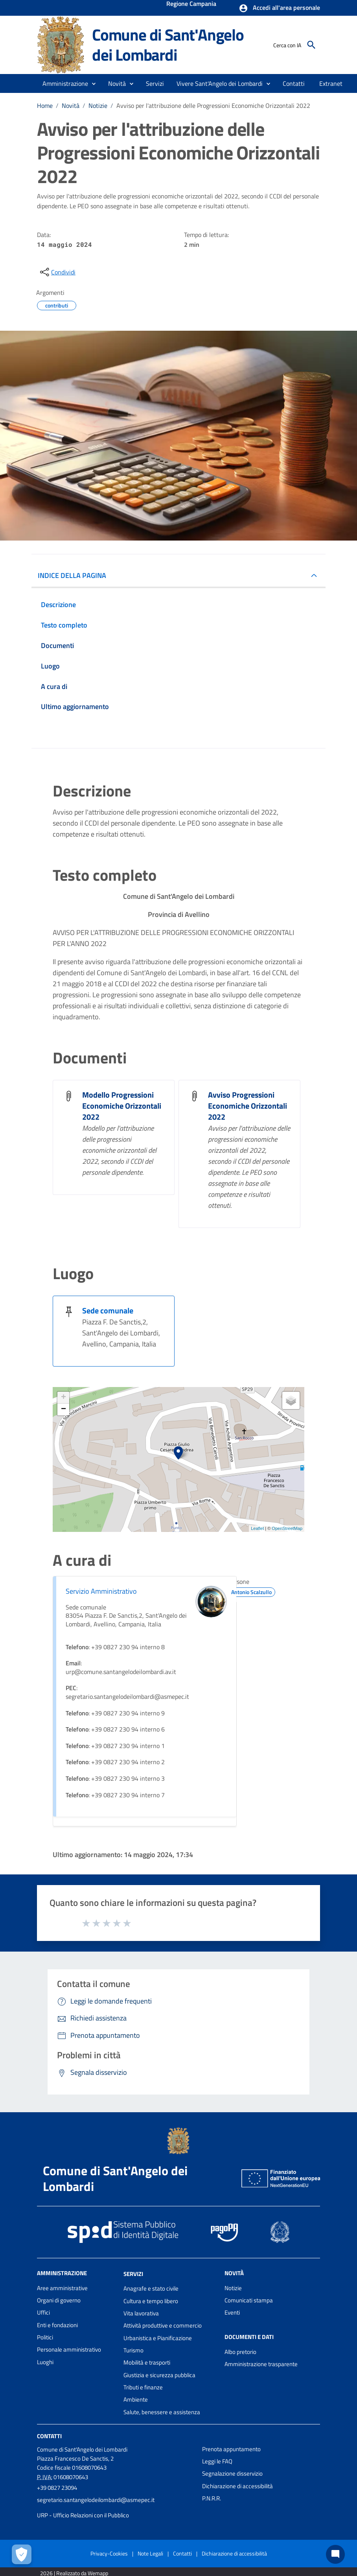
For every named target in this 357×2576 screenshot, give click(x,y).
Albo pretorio (240, 2351)
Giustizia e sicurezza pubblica (159, 2375)
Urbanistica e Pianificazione (157, 2338)
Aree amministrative (62, 2288)
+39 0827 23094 (57, 2487)
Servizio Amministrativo (101, 1591)
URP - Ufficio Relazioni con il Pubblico (83, 2515)
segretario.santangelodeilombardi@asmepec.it (96, 2499)
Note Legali (150, 2553)
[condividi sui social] (57, 272)
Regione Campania (191, 4)
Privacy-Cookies (109, 2553)
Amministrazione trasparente (261, 2364)
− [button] (63, 1409)
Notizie (97, 105)
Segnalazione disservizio (232, 2473)
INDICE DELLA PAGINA (72, 575)
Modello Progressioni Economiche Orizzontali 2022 (121, 1106)
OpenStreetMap (287, 1528)
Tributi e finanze (143, 2387)
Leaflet (257, 1528)
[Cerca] (311, 45)
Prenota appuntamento (231, 2449)
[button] (279, 8)
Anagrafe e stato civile (150, 2288)
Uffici (43, 2312)
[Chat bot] (335, 2554)
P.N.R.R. (211, 2498)
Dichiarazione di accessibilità (237, 2486)
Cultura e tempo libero (150, 2301)
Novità (70, 105)
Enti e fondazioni (57, 2325)
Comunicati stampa (249, 2300)
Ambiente (135, 2399)
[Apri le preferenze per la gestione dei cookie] (21, 2554)
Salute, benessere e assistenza (161, 2412)
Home (45, 105)
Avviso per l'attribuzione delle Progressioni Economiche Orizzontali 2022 (213, 105)
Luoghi (45, 2362)
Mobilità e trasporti (146, 2362)
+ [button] (63, 1398)
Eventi (232, 2312)
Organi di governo (59, 2300)
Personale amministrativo (69, 2349)
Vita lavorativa (141, 2313)
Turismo (133, 2350)
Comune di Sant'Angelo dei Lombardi (168, 44)
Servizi (133, 2273)
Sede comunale (107, 1310)
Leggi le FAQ (217, 2461)
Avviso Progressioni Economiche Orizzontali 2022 (247, 1106)
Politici (45, 2337)
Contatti (49, 2436)
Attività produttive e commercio (162, 2325)
